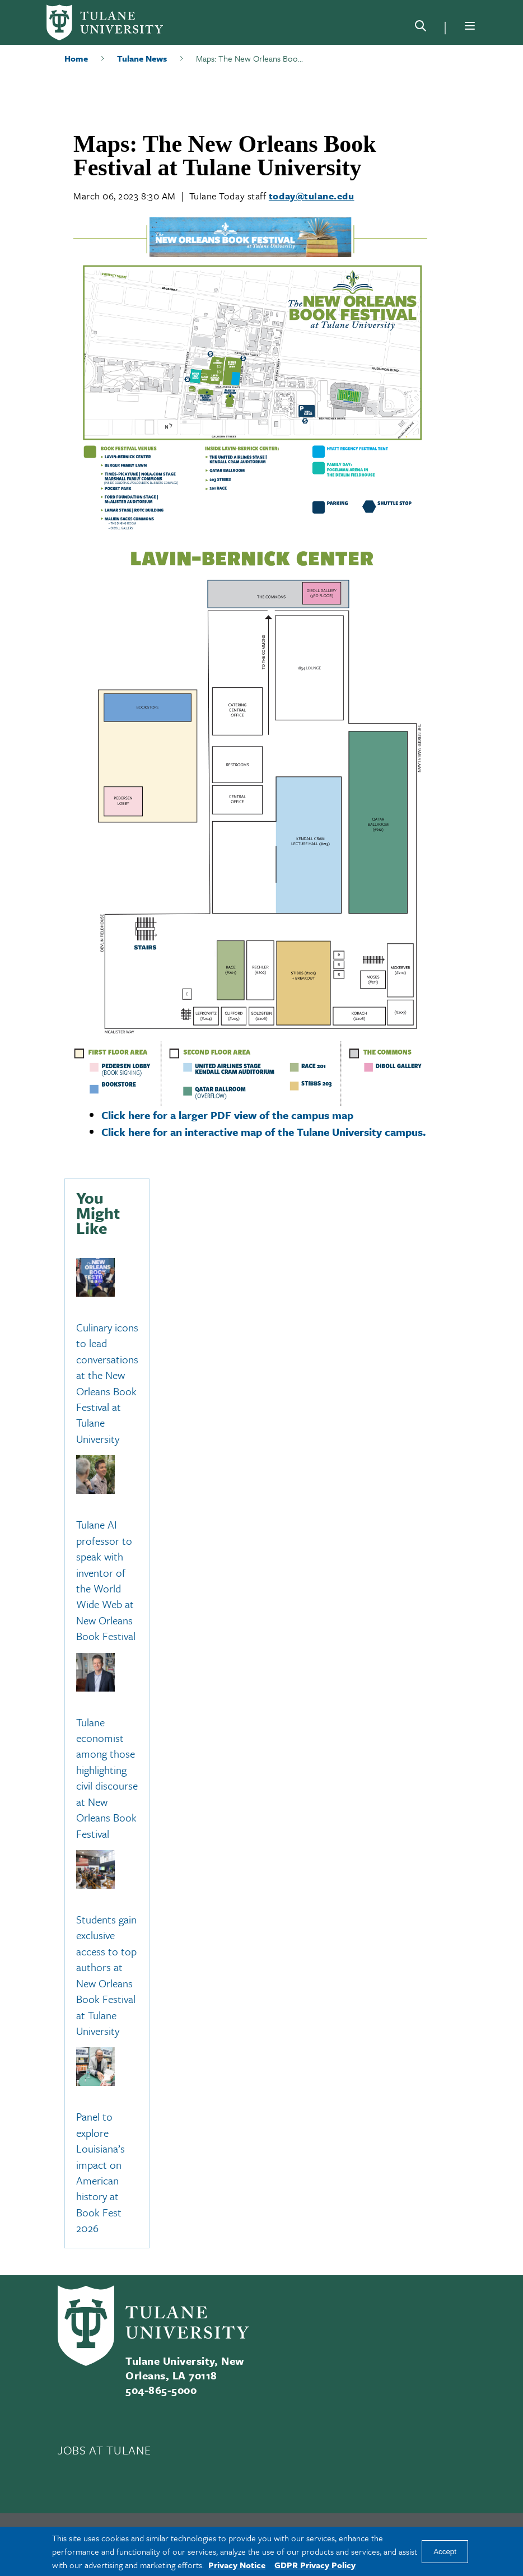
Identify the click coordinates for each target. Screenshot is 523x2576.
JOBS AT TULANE (104, 2450)
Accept (444, 2551)
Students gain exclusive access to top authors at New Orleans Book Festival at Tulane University (106, 1975)
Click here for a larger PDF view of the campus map (227, 1114)
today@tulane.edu (311, 196)
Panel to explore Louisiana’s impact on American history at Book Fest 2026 (100, 2172)
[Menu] (470, 25)
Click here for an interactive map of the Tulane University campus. (263, 1131)
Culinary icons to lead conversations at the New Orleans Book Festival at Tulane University (107, 1383)
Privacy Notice (236, 2565)
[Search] (420, 28)
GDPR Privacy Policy (315, 2565)
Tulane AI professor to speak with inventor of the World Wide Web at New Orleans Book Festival (106, 1580)
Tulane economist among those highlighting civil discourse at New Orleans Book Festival (107, 1778)
